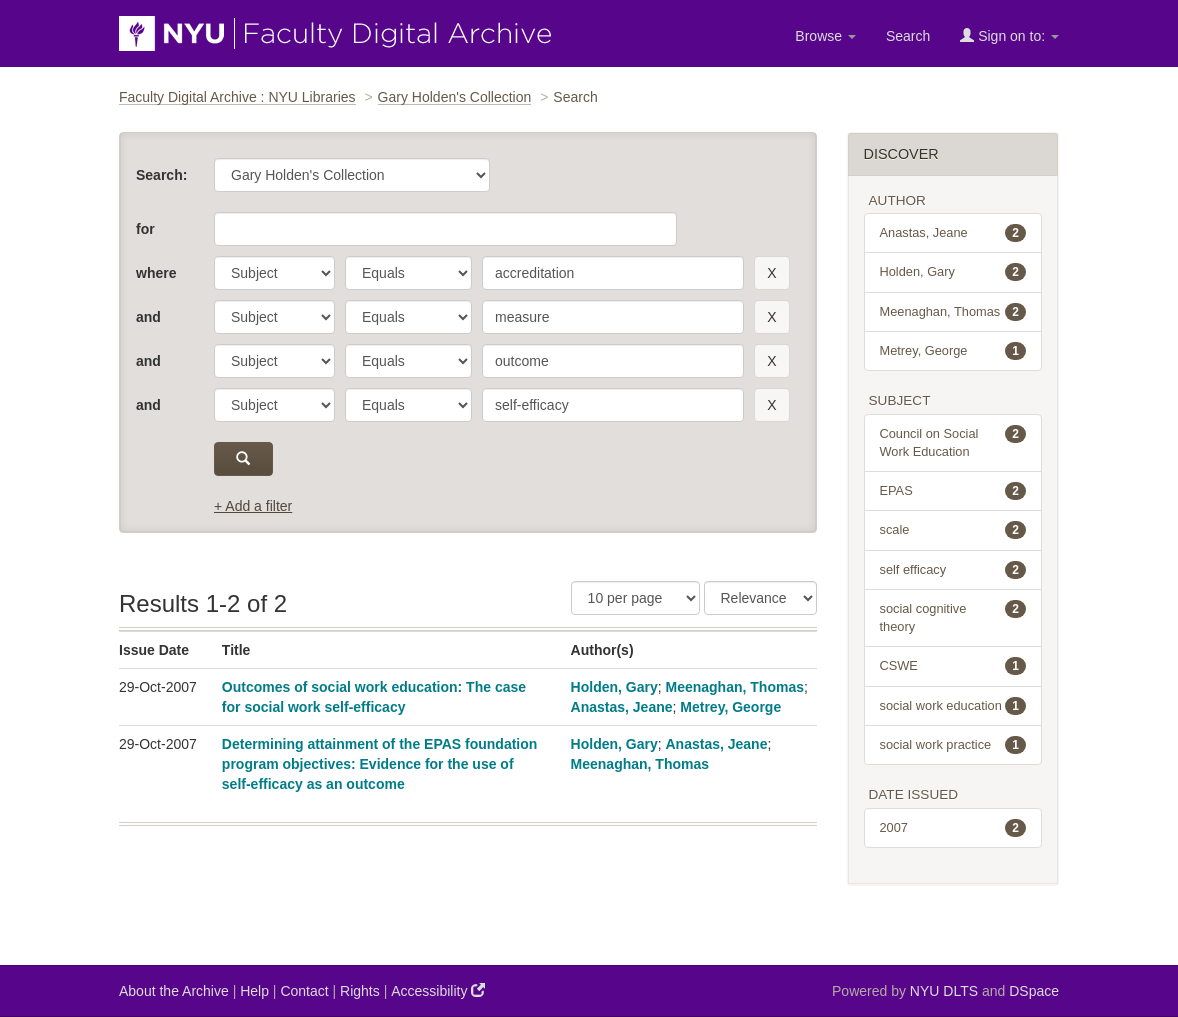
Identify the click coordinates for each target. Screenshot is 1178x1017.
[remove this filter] (771, 273)
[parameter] (274, 273)
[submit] (243, 459)
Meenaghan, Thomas (735, 687)
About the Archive (174, 991)
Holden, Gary (614, 687)
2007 (953, 828)
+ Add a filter (253, 506)
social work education (953, 706)
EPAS (953, 491)
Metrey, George (730, 707)
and (148, 317)
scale (953, 530)
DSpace (1034, 991)
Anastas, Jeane (622, 707)
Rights (360, 991)
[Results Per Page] (635, 598)
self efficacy (953, 570)
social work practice (953, 745)
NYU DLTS (944, 991)
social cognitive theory (953, 617)
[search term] (613, 273)
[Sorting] (760, 598)
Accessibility (438, 990)
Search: (161, 175)
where (156, 273)
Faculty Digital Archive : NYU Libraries (237, 97)
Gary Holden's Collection (455, 97)
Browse (825, 36)
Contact (304, 991)
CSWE (953, 666)
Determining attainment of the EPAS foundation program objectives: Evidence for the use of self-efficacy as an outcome (380, 764)
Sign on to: (1009, 35)
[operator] (408, 273)
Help (254, 991)
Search (908, 36)
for (145, 229)
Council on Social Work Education (953, 442)
